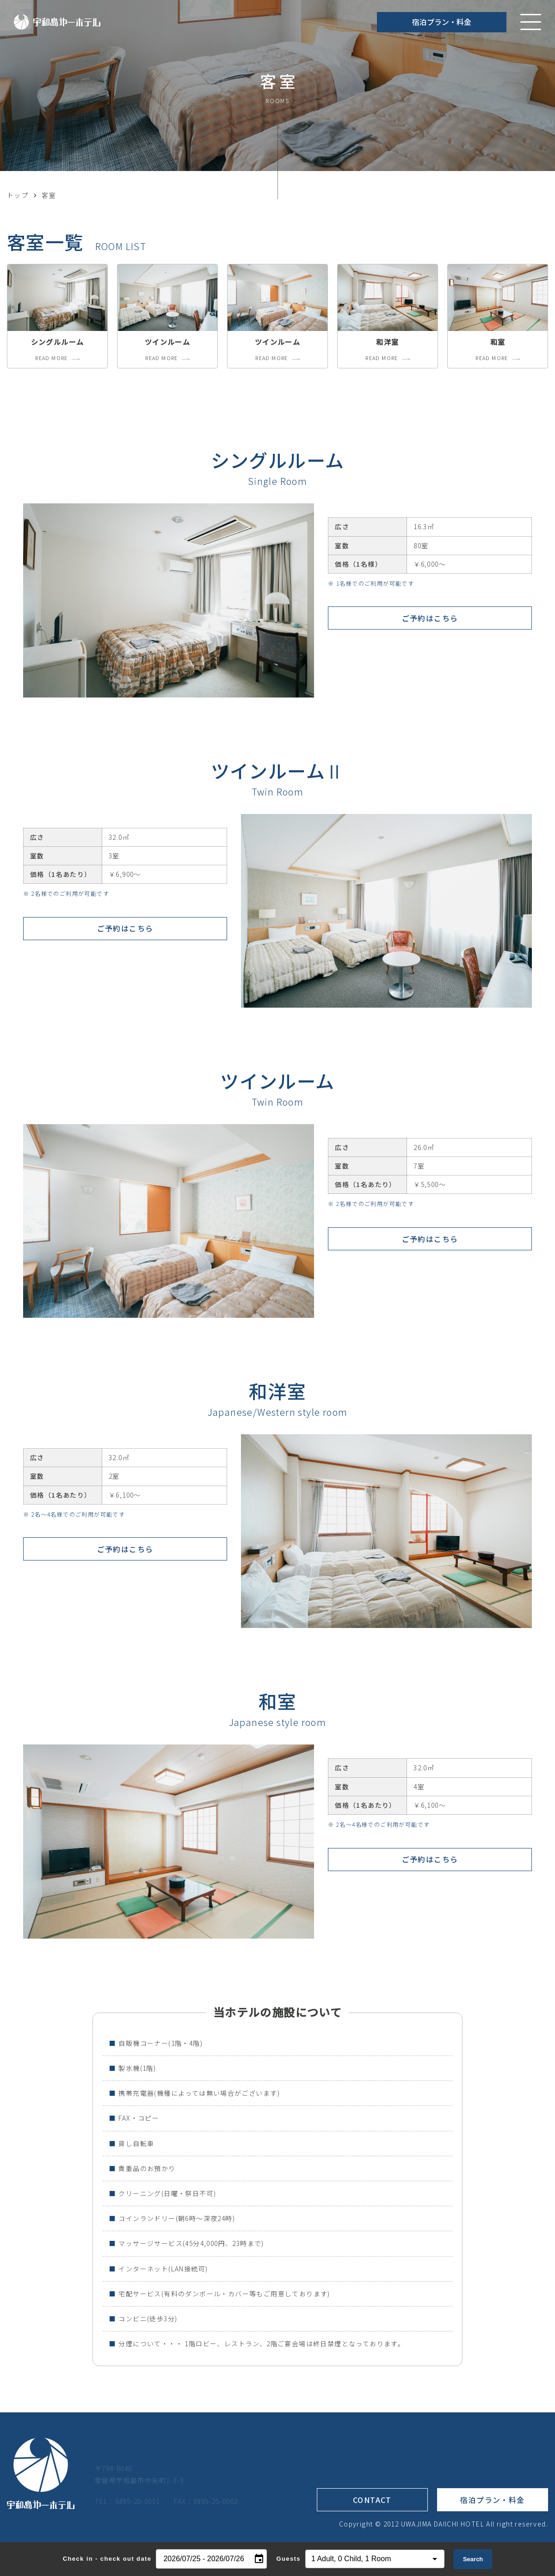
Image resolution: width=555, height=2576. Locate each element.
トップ (17, 195)
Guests (288, 2558)
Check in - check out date (107, 2558)
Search (473, 2559)
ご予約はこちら (430, 619)
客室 (49, 195)
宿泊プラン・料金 (441, 21)
